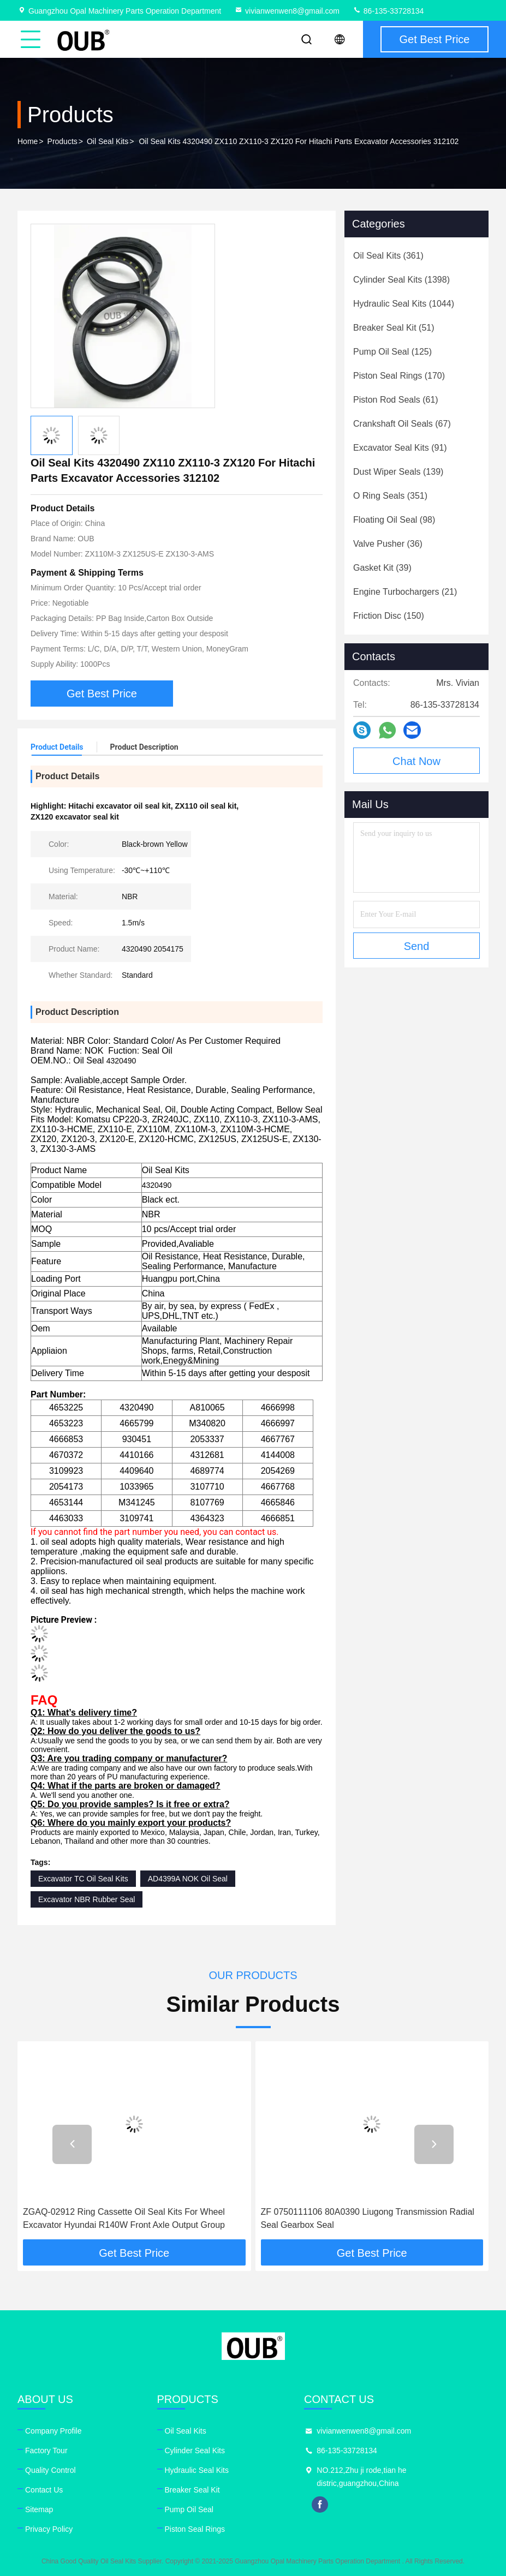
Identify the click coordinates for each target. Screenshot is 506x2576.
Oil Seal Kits (107, 141)
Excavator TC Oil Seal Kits (83, 1878)
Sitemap (39, 2509)
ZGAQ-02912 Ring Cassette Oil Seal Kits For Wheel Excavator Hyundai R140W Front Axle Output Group (124, 2218)
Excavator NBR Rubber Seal (86, 1899)
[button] (72, 2144)
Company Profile (53, 2430)
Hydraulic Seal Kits (197, 2470)
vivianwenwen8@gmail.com (287, 11)
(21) (405, 591)
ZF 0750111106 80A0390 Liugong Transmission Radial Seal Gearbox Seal (367, 2218)
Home (27, 141)
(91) (400, 447)
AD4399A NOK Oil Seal (188, 1878)
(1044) (403, 303)
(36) (387, 543)
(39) (382, 567)
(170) (399, 375)
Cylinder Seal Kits (195, 2450)
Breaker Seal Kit (192, 2489)
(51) (393, 327)
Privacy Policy (49, 2529)
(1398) (401, 279)
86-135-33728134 (388, 11)
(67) (402, 423)
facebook (320, 2504)
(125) (392, 351)
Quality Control (50, 2470)
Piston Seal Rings (195, 2529)
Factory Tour (46, 2450)
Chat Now (416, 761)
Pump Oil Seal (189, 2509)
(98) (394, 519)
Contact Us (44, 2489)
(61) (395, 399)
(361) (388, 255)
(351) (390, 495)
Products (62, 141)
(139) (398, 471)
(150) (388, 615)
